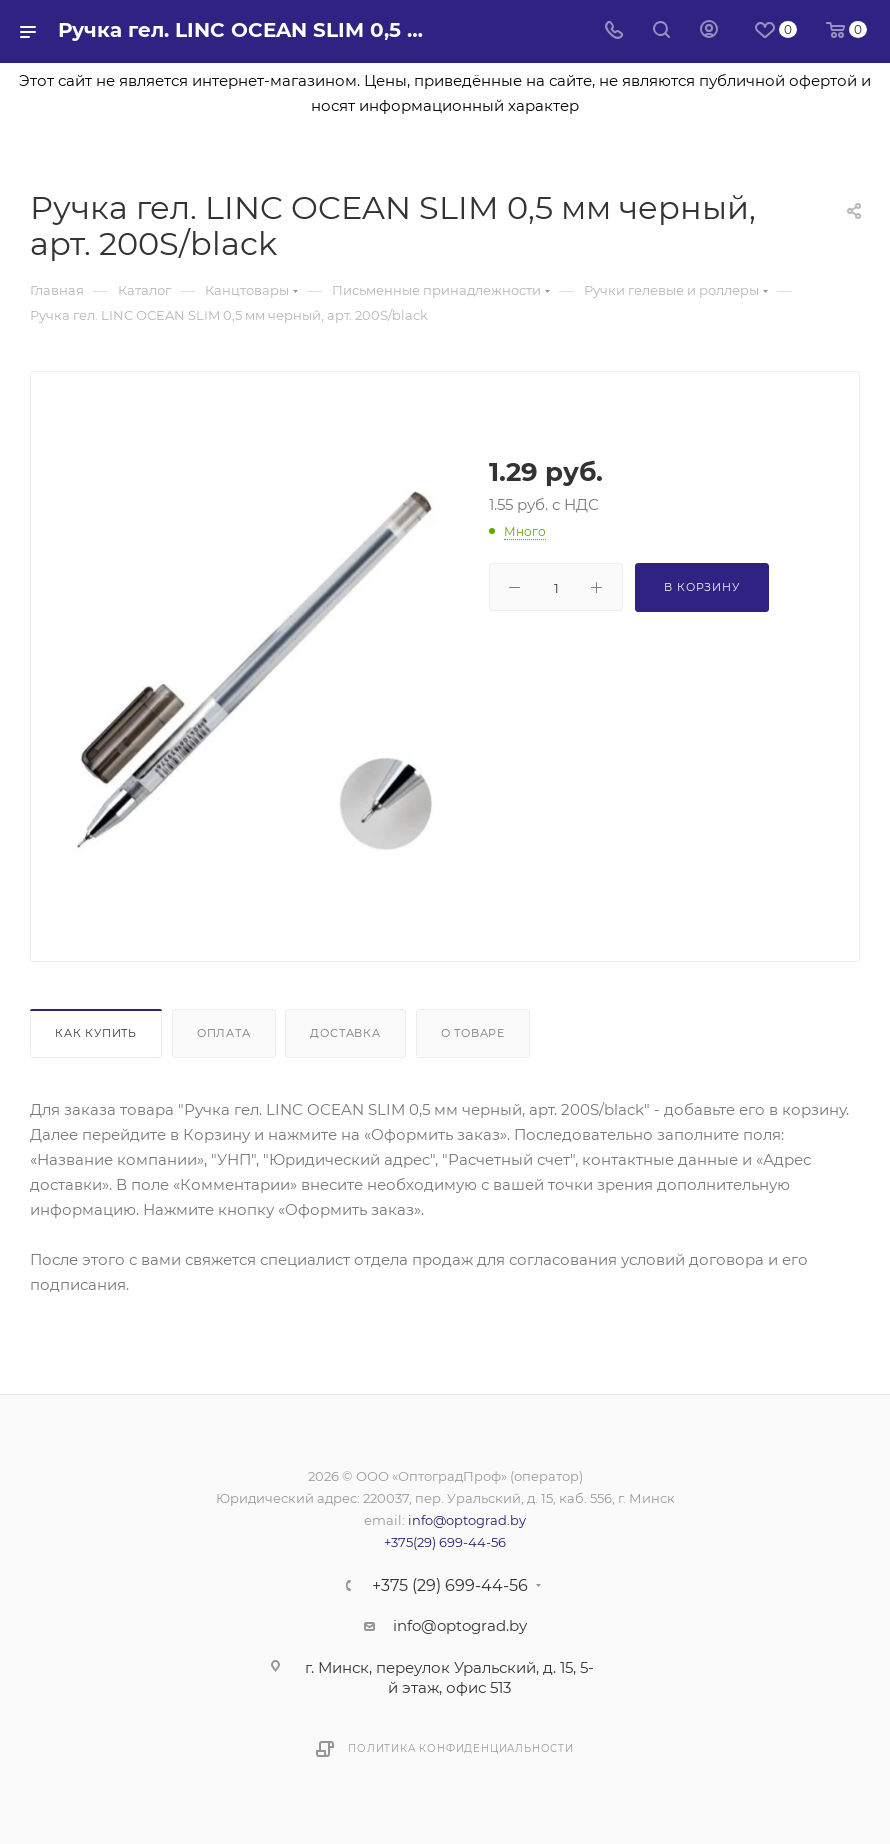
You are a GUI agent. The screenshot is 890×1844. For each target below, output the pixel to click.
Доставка (345, 1033)
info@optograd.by (467, 1520)
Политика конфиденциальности (461, 1748)
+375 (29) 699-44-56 (450, 1586)
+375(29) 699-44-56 (445, 1542)
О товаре (473, 1033)
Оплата (224, 1033)
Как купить (96, 1033)
